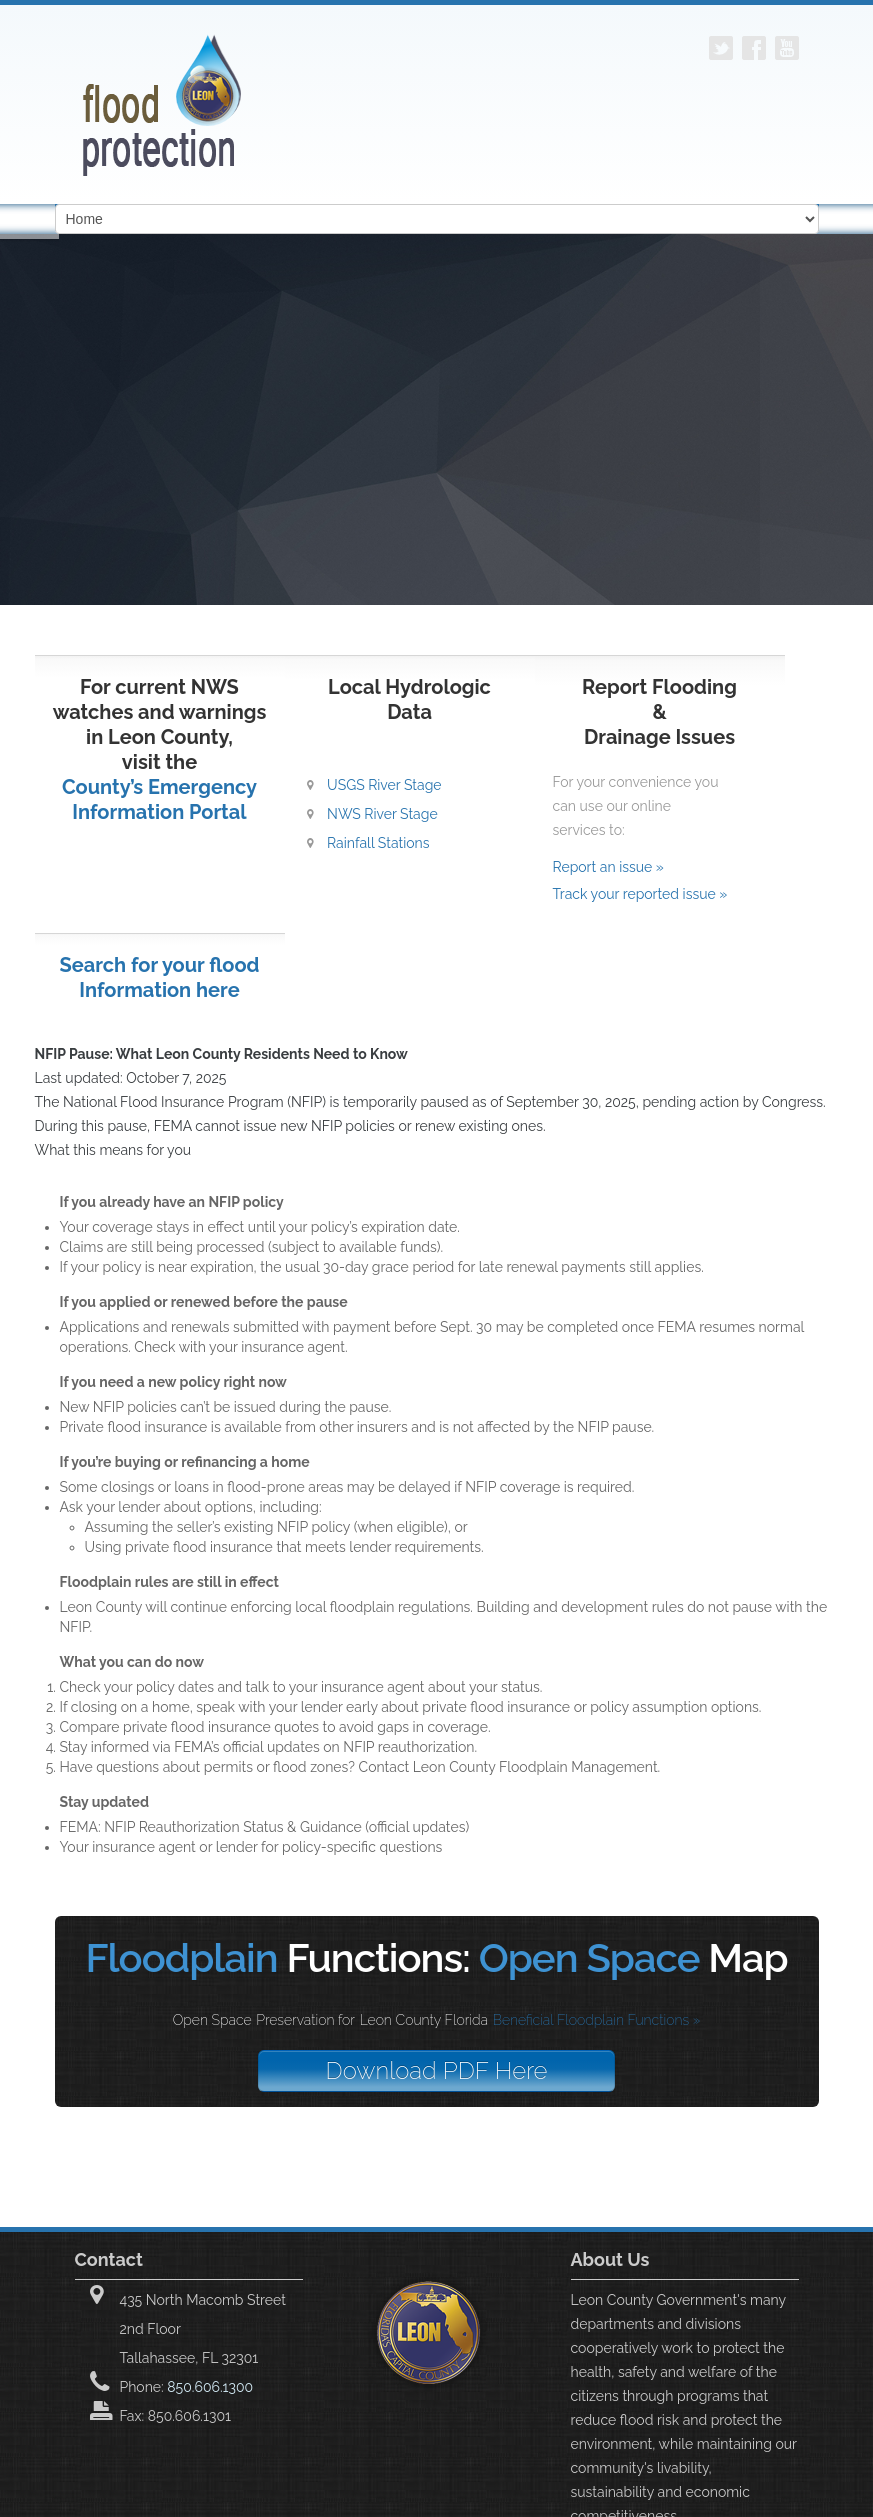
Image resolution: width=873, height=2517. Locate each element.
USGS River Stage (384, 785)
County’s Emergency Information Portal (159, 799)
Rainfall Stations (378, 843)
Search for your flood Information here (160, 977)
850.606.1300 (210, 2387)
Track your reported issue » (640, 894)
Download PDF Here (437, 2070)
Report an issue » (608, 867)
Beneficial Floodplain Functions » (597, 2020)
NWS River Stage (382, 814)
